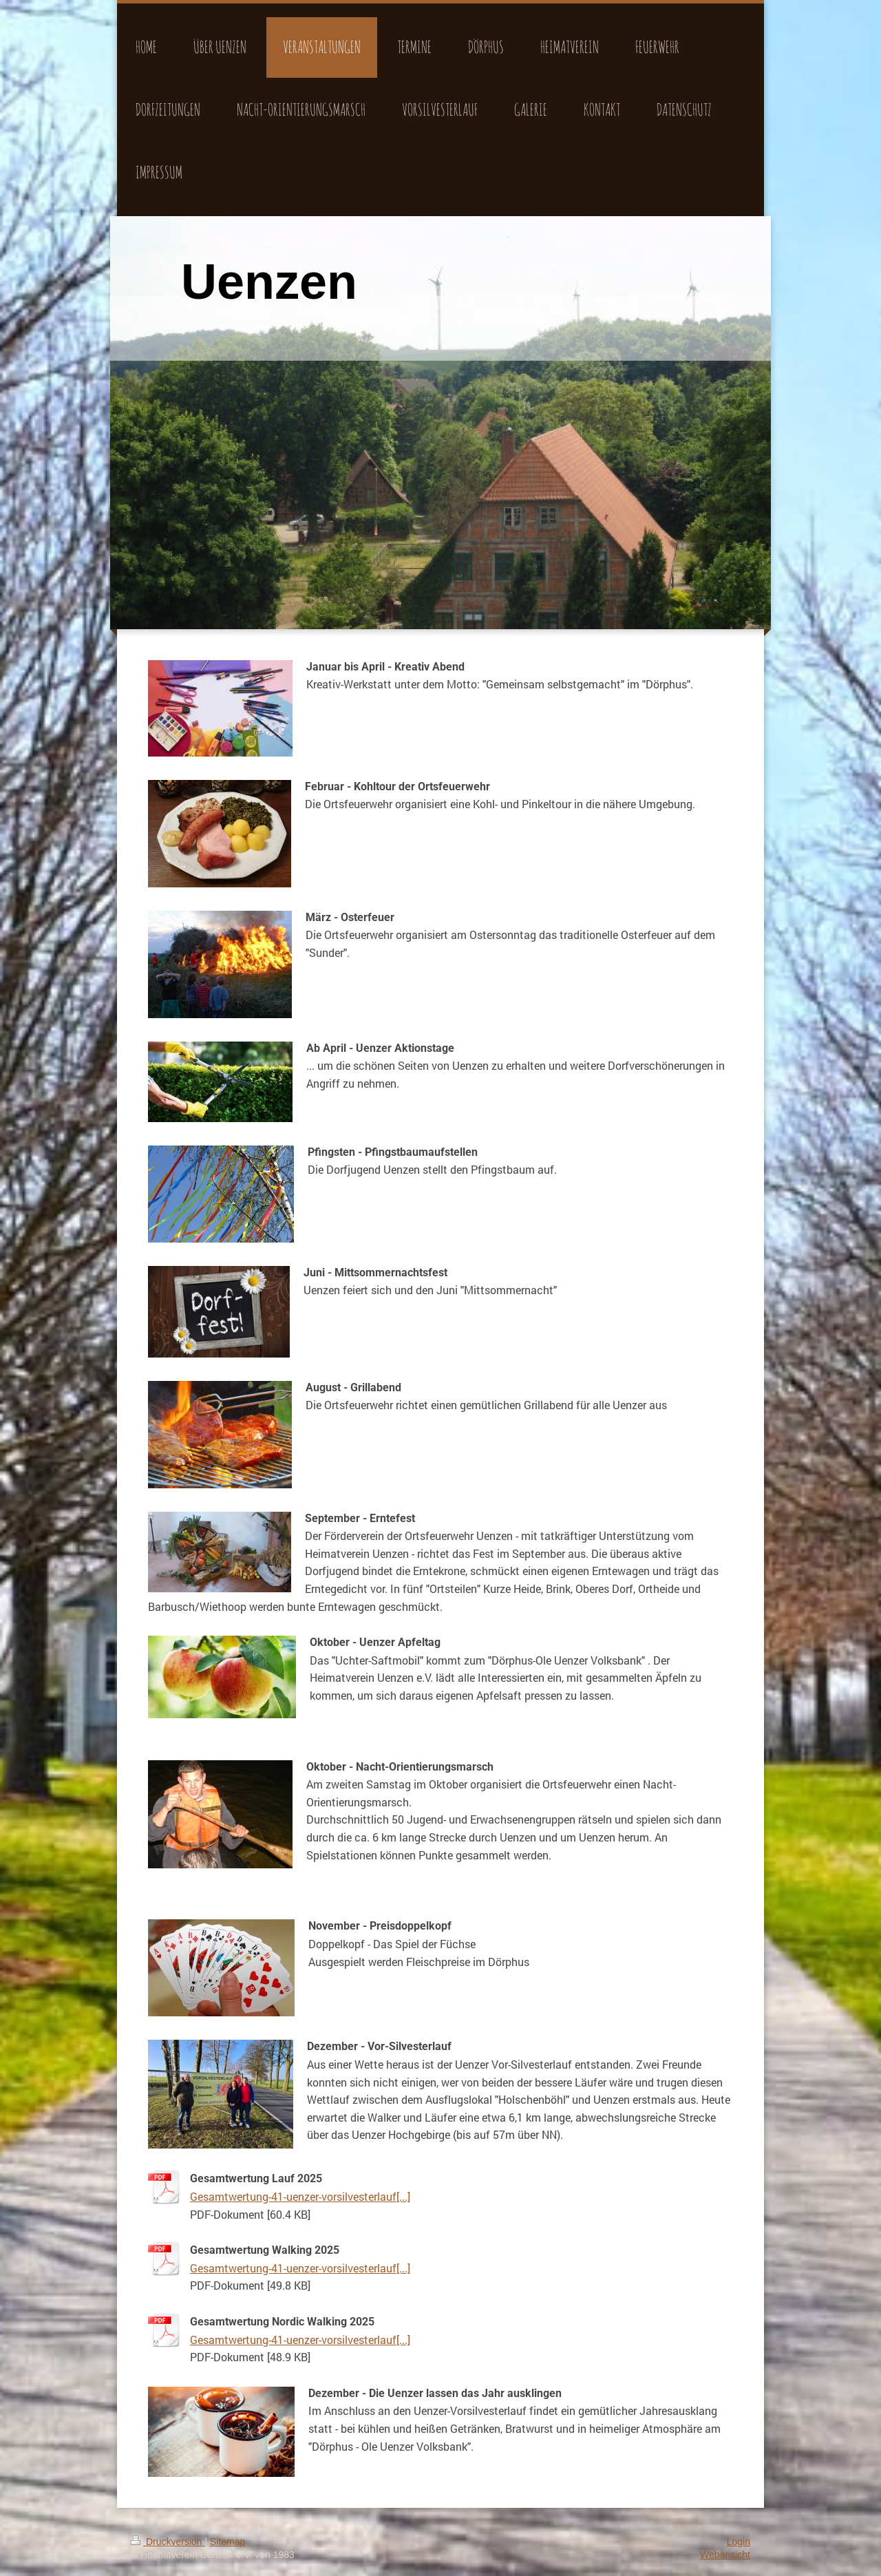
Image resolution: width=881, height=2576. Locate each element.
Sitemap (227, 2541)
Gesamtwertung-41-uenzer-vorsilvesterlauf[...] (300, 2196)
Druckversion (167, 2541)
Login (738, 2541)
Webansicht (725, 2554)
